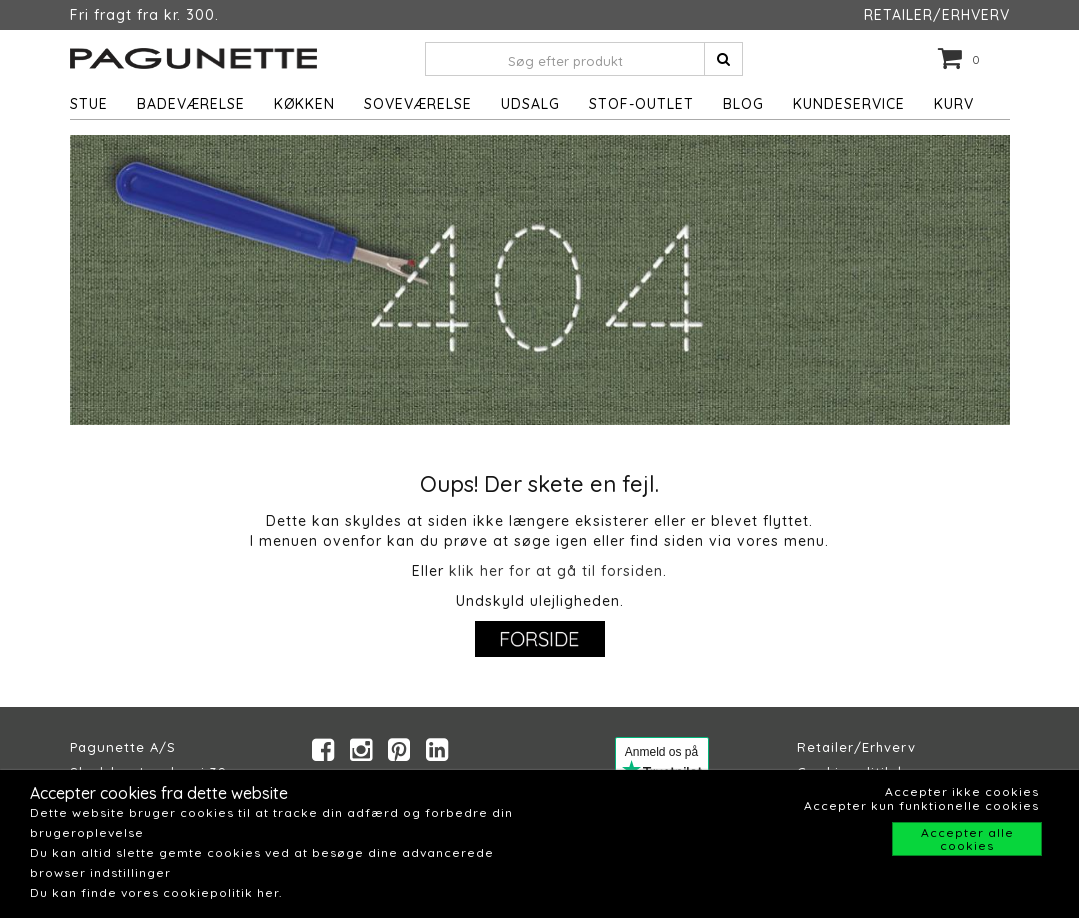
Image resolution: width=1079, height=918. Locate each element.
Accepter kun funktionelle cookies (921, 805)
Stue (89, 104)
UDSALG (530, 104)
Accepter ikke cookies (962, 791)
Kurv (954, 104)
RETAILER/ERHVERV (937, 15)
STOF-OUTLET (641, 104)
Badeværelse (191, 104)
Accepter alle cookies (967, 839)
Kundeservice (849, 104)
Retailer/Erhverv (856, 747)
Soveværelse (418, 104)
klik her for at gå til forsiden (556, 571)
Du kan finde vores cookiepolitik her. (156, 892)
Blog (743, 104)
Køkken (304, 104)
